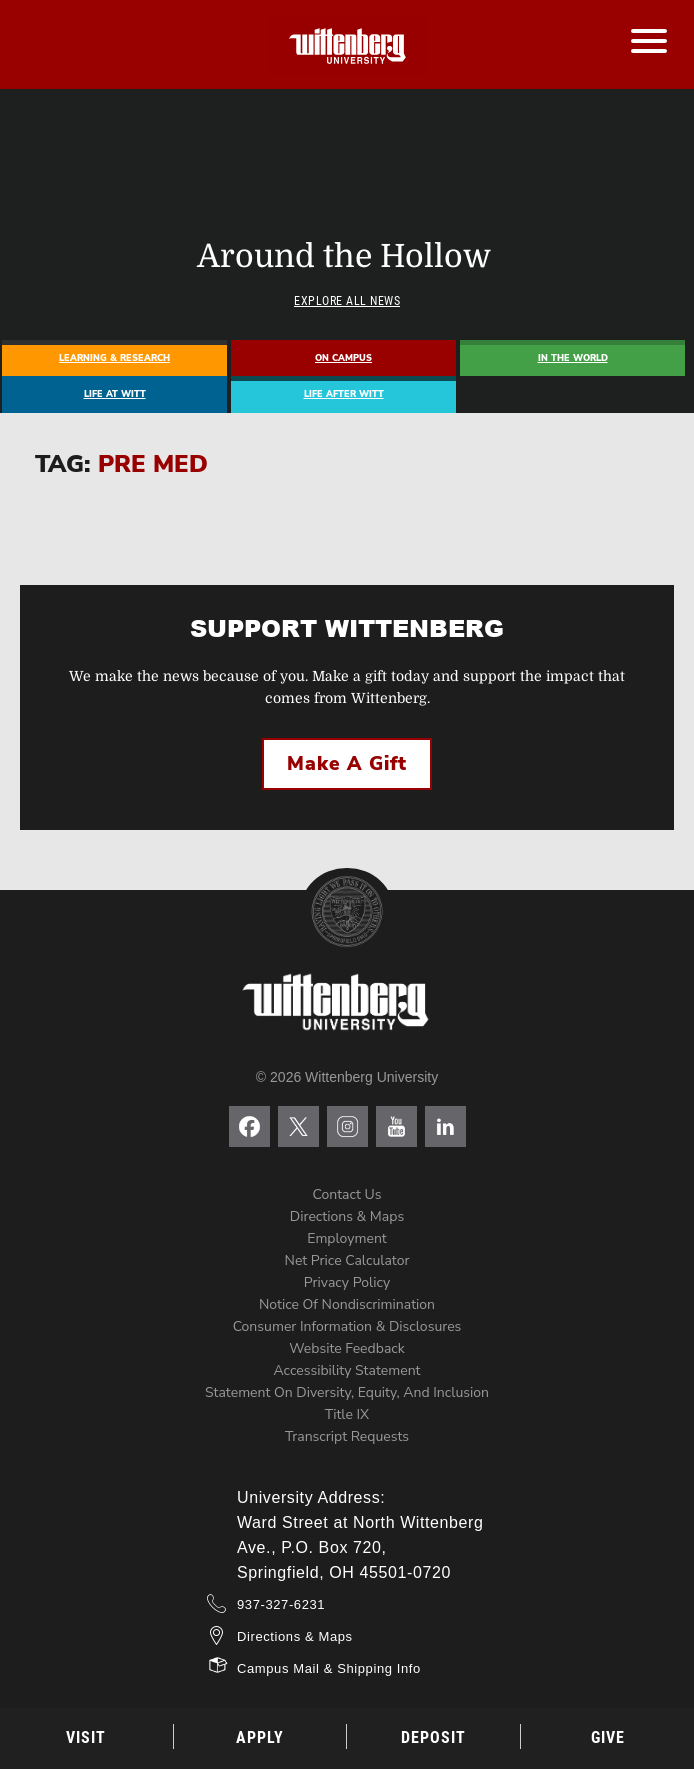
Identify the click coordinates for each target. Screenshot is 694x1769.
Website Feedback (347, 1348)
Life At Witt (115, 394)
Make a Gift (347, 764)
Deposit (433, 1737)
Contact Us (347, 1194)
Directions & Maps (347, 1216)
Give (608, 1737)
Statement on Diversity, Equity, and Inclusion (347, 1392)
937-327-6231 (281, 1604)
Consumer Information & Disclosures (347, 1326)
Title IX (347, 1414)
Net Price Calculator (347, 1260)
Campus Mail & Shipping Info (329, 1668)
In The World (573, 358)
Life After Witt (344, 394)
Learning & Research (114, 358)
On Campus (343, 358)
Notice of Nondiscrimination (347, 1304)
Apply (260, 1737)
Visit (86, 1737)
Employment (347, 1238)
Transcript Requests (347, 1436)
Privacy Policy (347, 1282)
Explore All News (347, 301)
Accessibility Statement (346, 1370)
